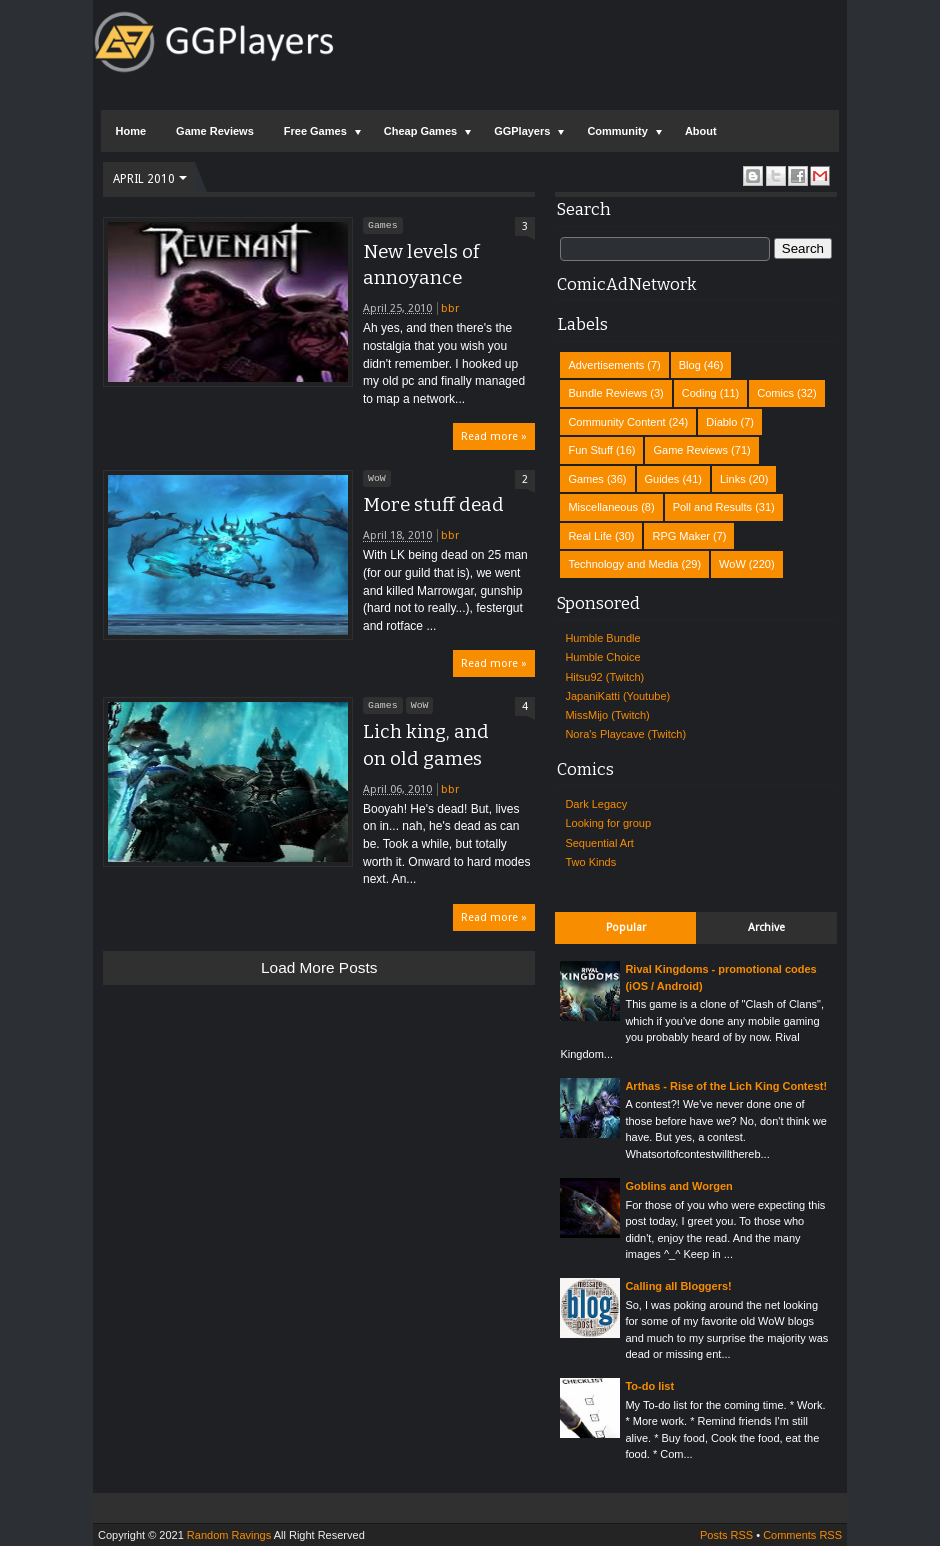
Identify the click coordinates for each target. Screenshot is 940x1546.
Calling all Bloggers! (678, 1286)
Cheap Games (420, 131)
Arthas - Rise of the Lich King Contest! (726, 1086)
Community (617, 131)
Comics (775, 393)
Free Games (315, 131)
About (701, 131)
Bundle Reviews (607, 393)
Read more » (494, 436)
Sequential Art (599, 843)
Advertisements (606, 365)
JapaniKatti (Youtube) (617, 696)
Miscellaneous (603, 507)
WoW (377, 478)
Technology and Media (623, 564)
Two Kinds (590, 862)
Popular (626, 927)
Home (131, 131)
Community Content (616, 422)
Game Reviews (215, 131)
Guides (662, 479)
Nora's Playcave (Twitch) (625, 734)
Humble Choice (602, 657)
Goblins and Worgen (678, 1186)
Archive (766, 927)
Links (733, 479)
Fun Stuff (590, 450)
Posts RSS (726, 1535)
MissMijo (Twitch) (607, 715)
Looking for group (608, 823)
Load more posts (319, 967)
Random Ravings (229, 1535)
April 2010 (144, 179)
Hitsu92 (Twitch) (604, 677)
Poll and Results (713, 507)
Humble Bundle (602, 638)
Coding (699, 393)
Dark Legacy (596, 804)
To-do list (649, 1386)
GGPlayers (522, 131)
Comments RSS (802, 1535)
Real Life (589, 536)
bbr (450, 308)
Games (383, 225)
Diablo (721, 422)
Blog (690, 365)
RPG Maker (680, 536)
